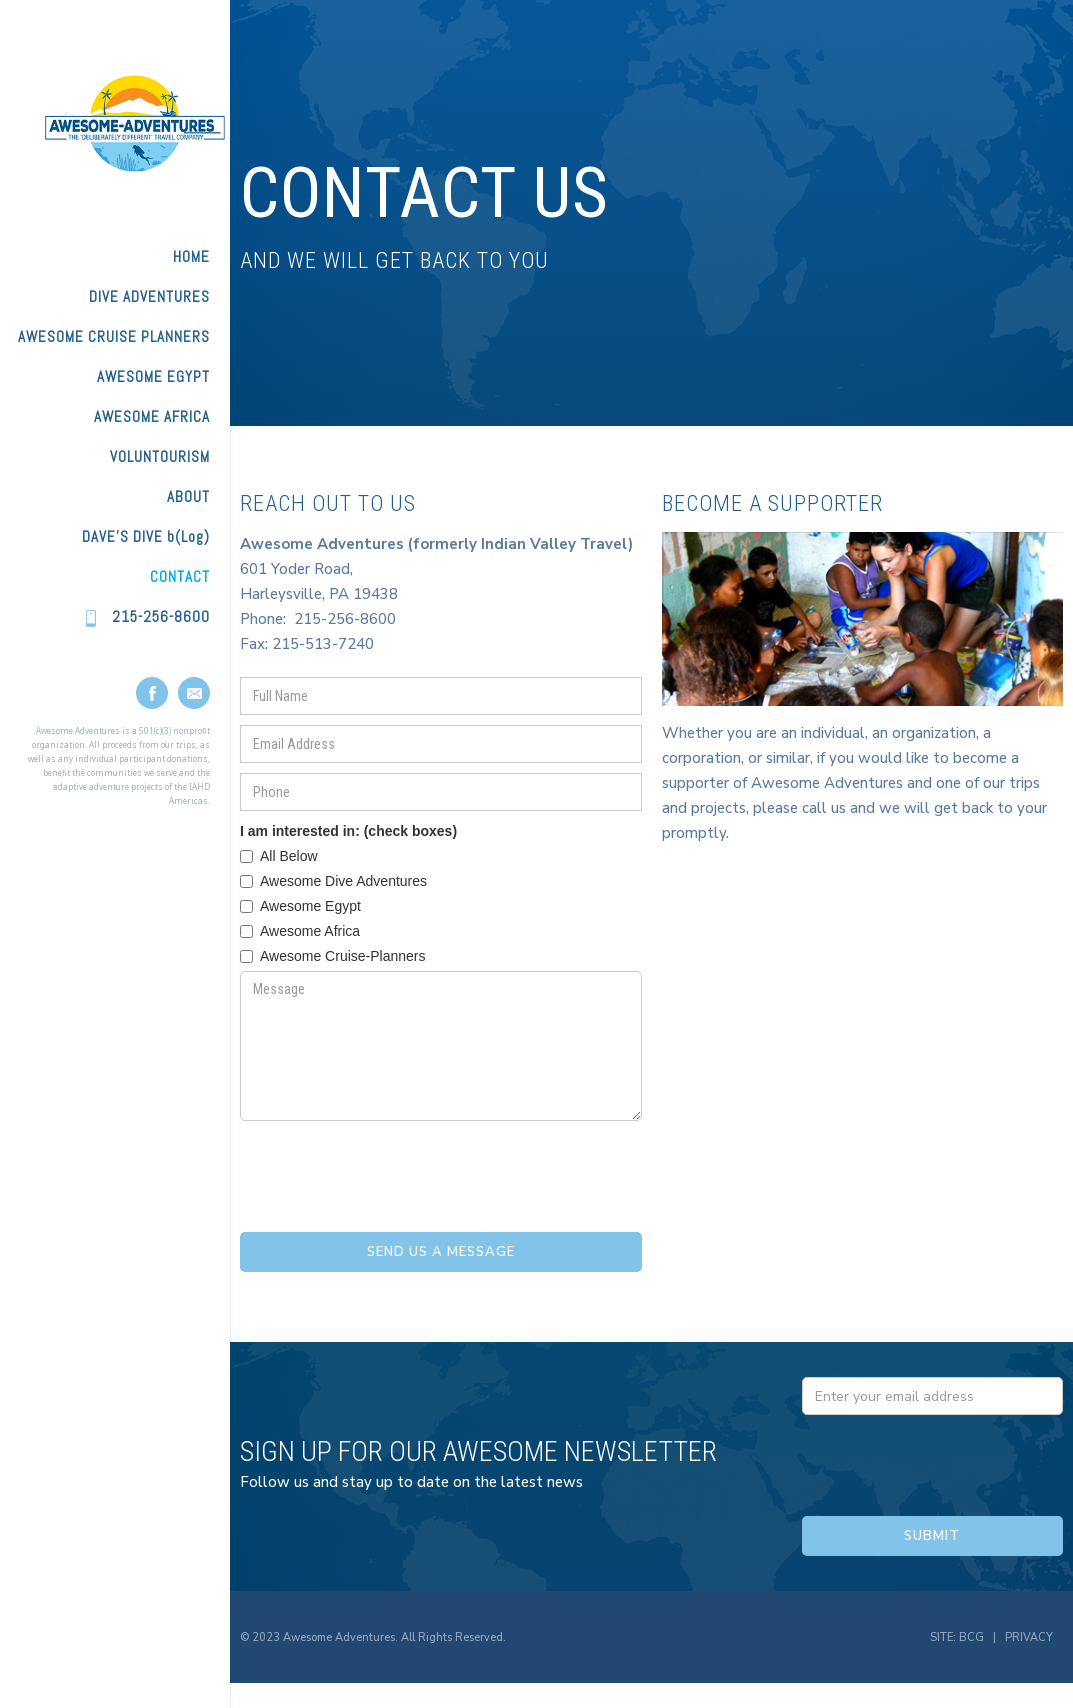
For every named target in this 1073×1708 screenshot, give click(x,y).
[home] (115, 123)
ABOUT (188, 496)
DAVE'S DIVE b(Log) (146, 536)
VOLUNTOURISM (160, 456)
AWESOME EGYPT (153, 376)
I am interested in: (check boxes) (348, 831)
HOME (191, 256)
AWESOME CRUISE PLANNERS (114, 336)
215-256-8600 (161, 616)
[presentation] (392, 1170)
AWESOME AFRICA (152, 416)
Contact (180, 576)
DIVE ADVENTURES (149, 296)
